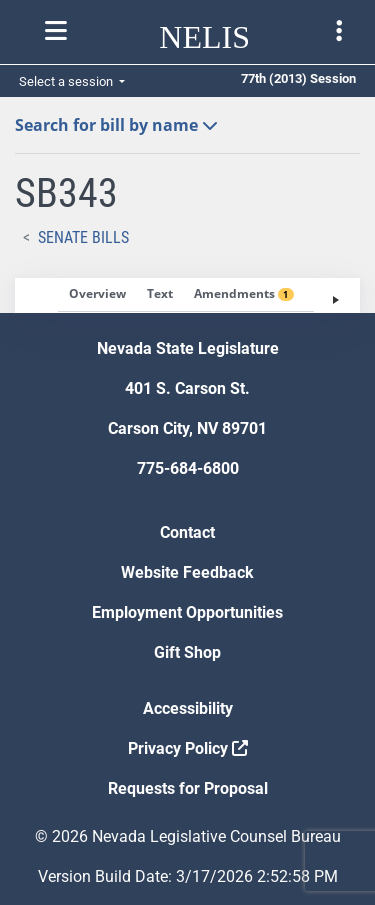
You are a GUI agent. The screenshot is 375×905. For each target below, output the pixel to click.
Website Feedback (187, 572)
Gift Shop (187, 652)
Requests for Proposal (188, 788)
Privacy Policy (188, 748)
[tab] (97, 295)
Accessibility (188, 708)
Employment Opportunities (187, 612)
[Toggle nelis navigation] (56, 31)
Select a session (67, 81)
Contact (187, 532)
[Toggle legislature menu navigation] (339, 31)
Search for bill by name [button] (116, 125)
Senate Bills (83, 237)
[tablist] (187, 295)
